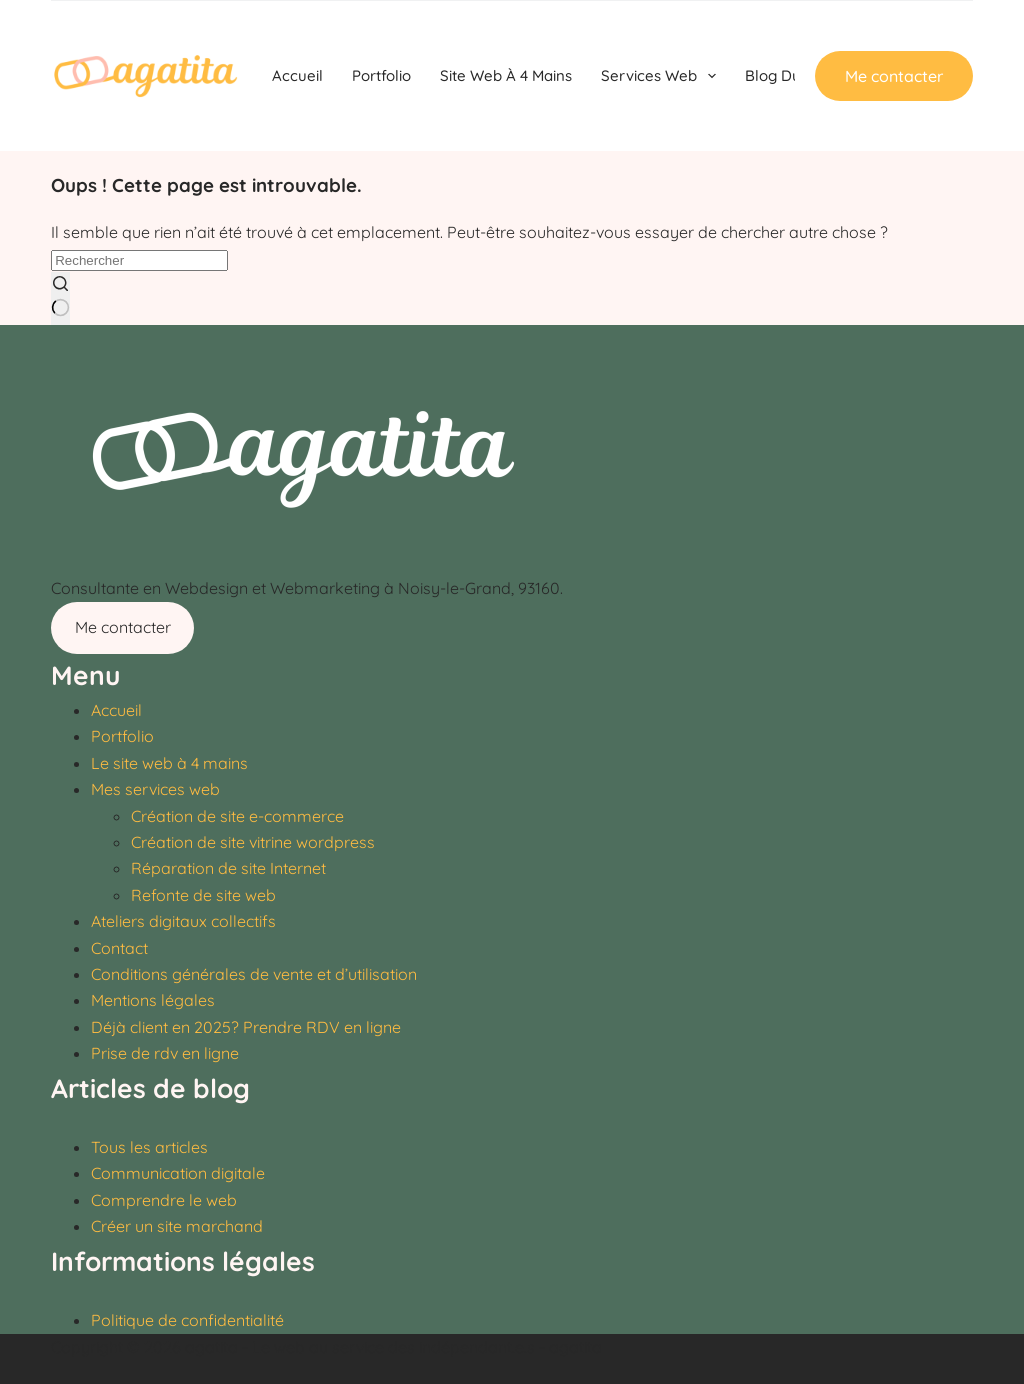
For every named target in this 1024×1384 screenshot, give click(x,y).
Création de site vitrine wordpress (253, 842)
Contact (119, 948)
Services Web (662, 76)
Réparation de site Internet (228, 868)
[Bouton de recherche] (60, 298)
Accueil (297, 75)
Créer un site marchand (177, 1226)
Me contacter (894, 76)
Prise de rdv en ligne (165, 1053)
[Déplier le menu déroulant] (712, 76)
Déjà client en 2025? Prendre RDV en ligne (246, 1027)
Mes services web (155, 789)
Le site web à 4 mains (169, 763)
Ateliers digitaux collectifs (183, 921)
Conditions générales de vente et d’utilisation (254, 974)
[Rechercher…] (139, 260)
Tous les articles (149, 1147)
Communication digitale (178, 1173)
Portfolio (381, 75)
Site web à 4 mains (506, 75)
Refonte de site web (203, 895)
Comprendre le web (164, 1200)
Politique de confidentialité (187, 1320)
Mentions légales (153, 1000)
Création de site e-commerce (237, 816)
